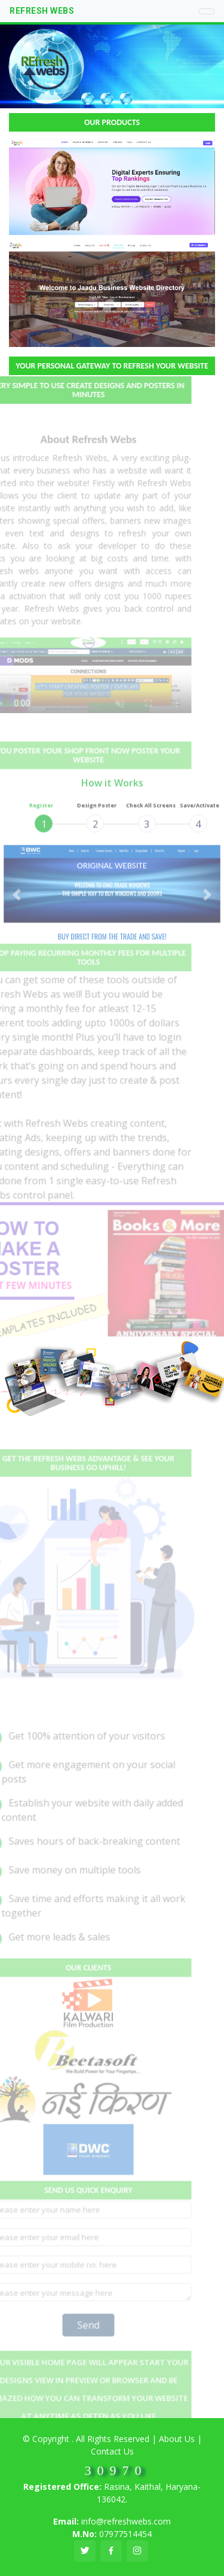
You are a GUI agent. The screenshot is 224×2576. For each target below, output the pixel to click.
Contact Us (112, 2451)
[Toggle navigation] (206, 11)
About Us (177, 2438)
